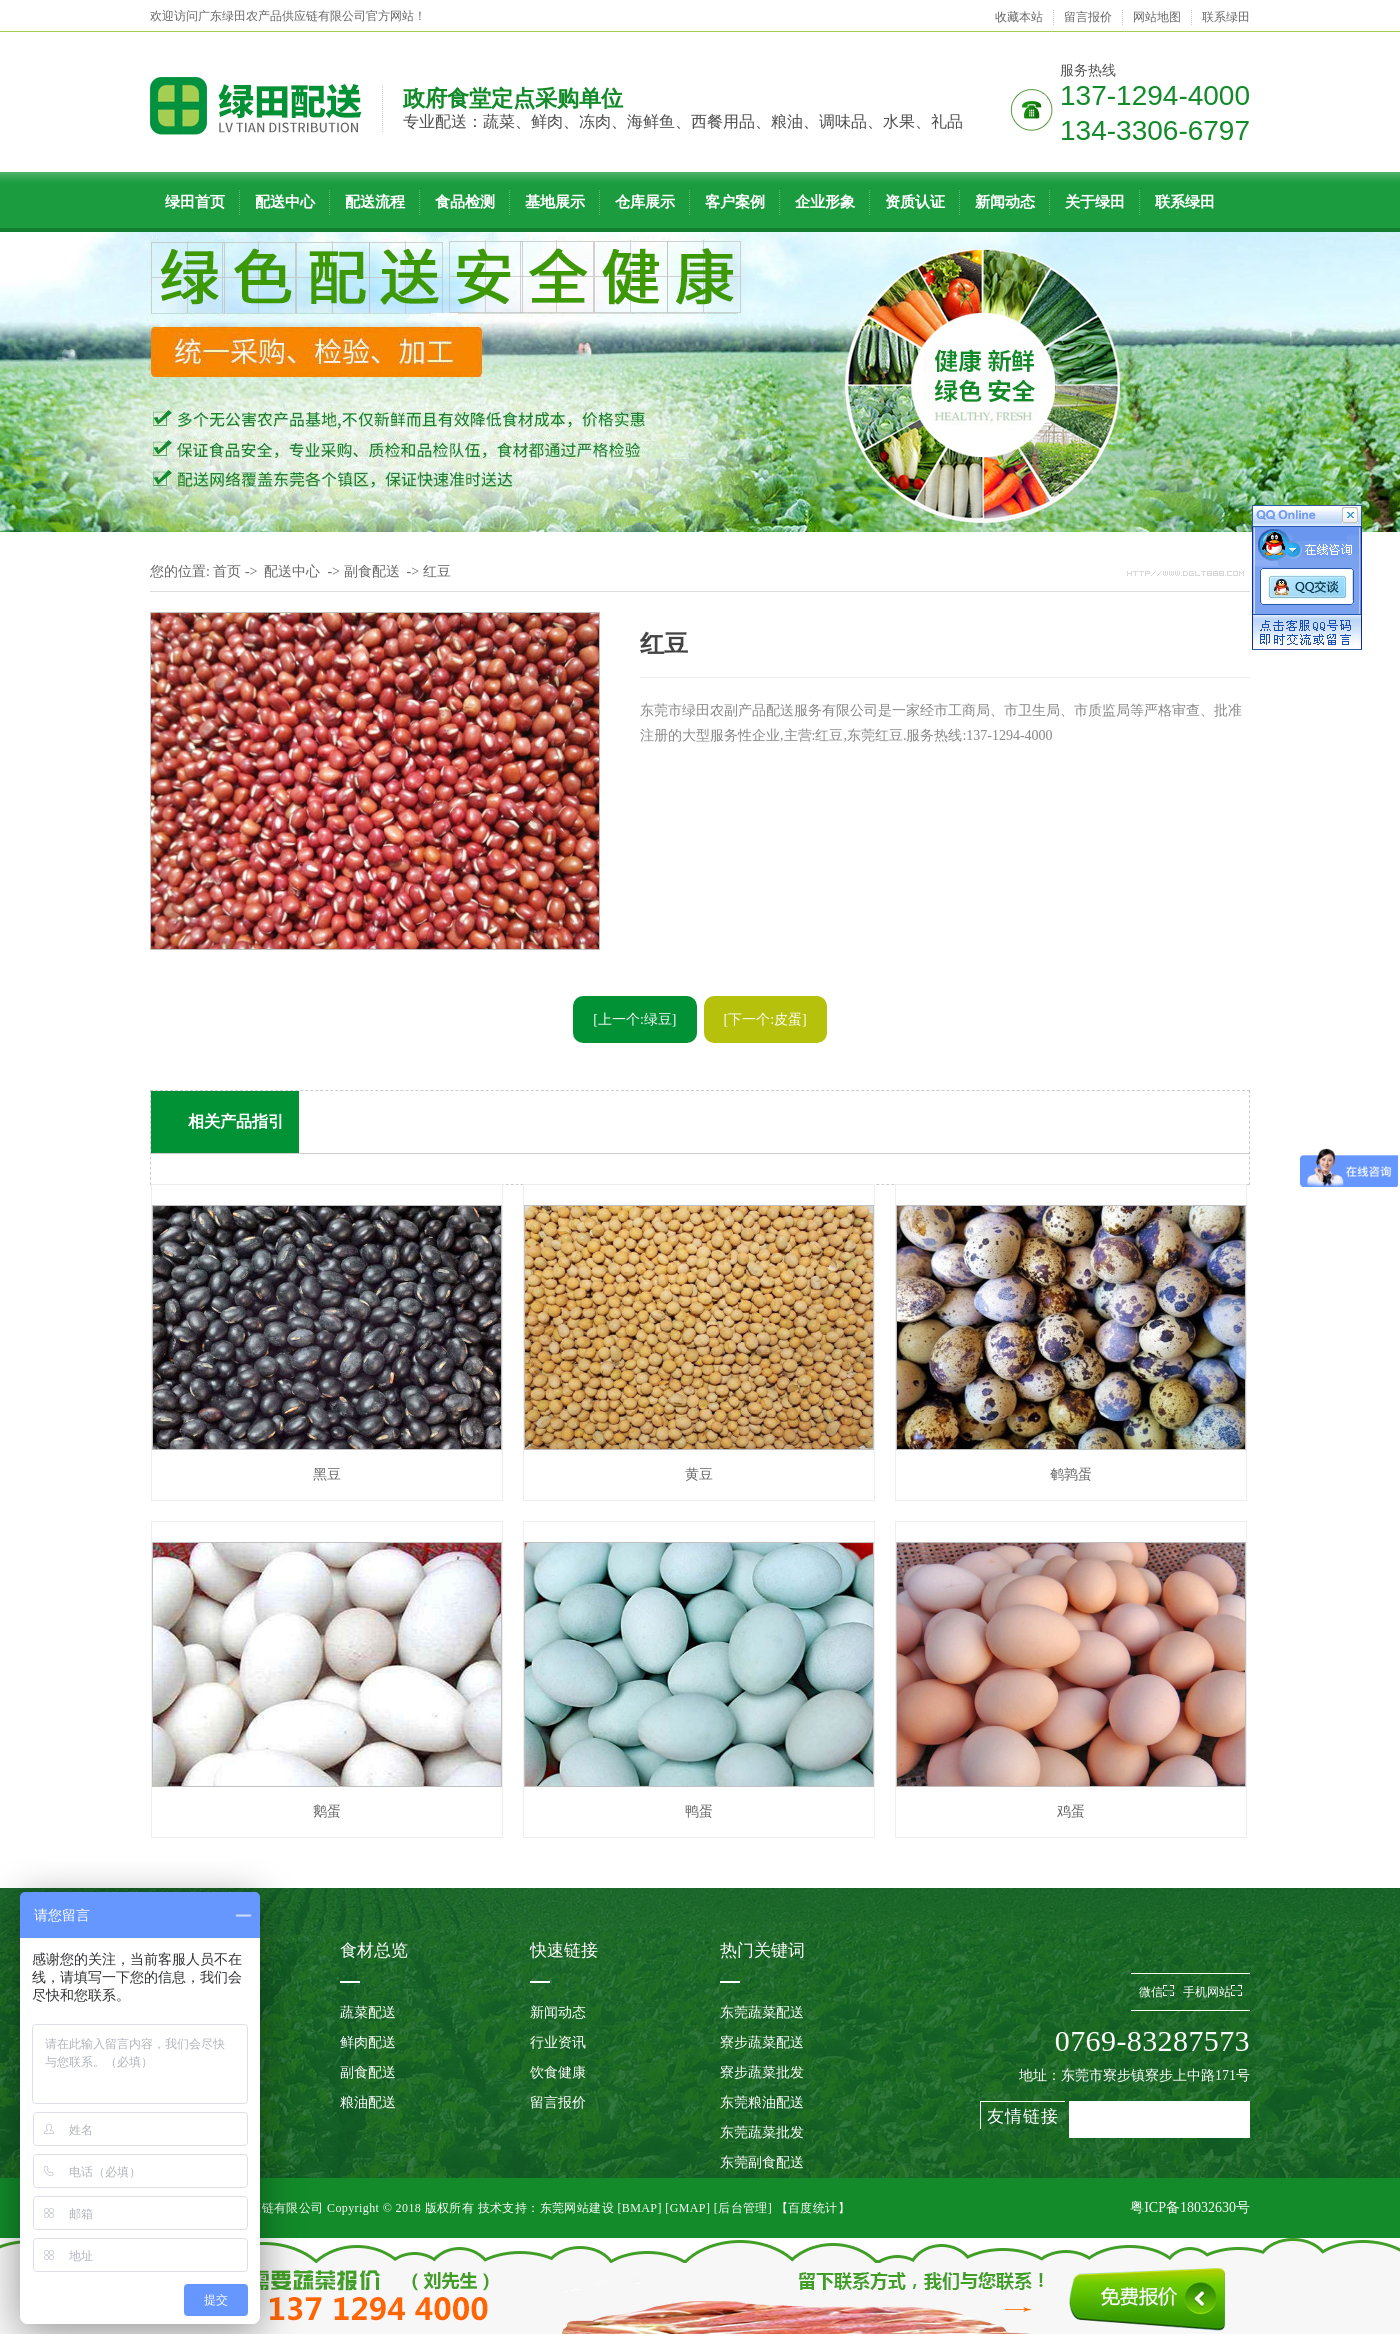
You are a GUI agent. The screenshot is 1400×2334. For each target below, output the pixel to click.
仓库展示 (645, 202)
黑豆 (327, 1474)
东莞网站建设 (577, 2208)
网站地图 (1157, 17)
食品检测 (465, 202)
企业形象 (825, 202)
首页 (227, 571)
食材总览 (374, 1950)
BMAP (640, 2208)
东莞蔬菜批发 (762, 2132)
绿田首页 (195, 202)
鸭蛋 (699, 1811)
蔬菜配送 (368, 2012)
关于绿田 (1095, 202)
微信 (1156, 1992)
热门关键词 (762, 1950)
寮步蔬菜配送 (762, 2042)
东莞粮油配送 (762, 2102)
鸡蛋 (1071, 1811)
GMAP (688, 2208)
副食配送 (372, 571)
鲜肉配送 (368, 2042)
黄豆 (699, 1474)
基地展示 (555, 202)
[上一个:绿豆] (634, 1019)
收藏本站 (1019, 17)
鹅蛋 (327, 1811)
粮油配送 (368, 2102)
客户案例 (735, 202)
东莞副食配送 (762, 2162)
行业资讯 (558, 2042)
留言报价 (1088, 17)
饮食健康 (558, 2072)
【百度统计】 (813, 2208)
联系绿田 (1226, 17)
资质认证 (915, 202)
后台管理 (743, 2208)
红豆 (437, 571)
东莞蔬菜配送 (762, 2012)
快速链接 (564, 1950)
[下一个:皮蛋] (765, 1019)
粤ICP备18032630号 (1190, 2207)
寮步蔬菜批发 (762, 2072)
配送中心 (285, 202)
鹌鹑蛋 (1071, 1474)
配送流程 (375, 202)
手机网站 (1212, 1992)
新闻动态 (1005, 202)
